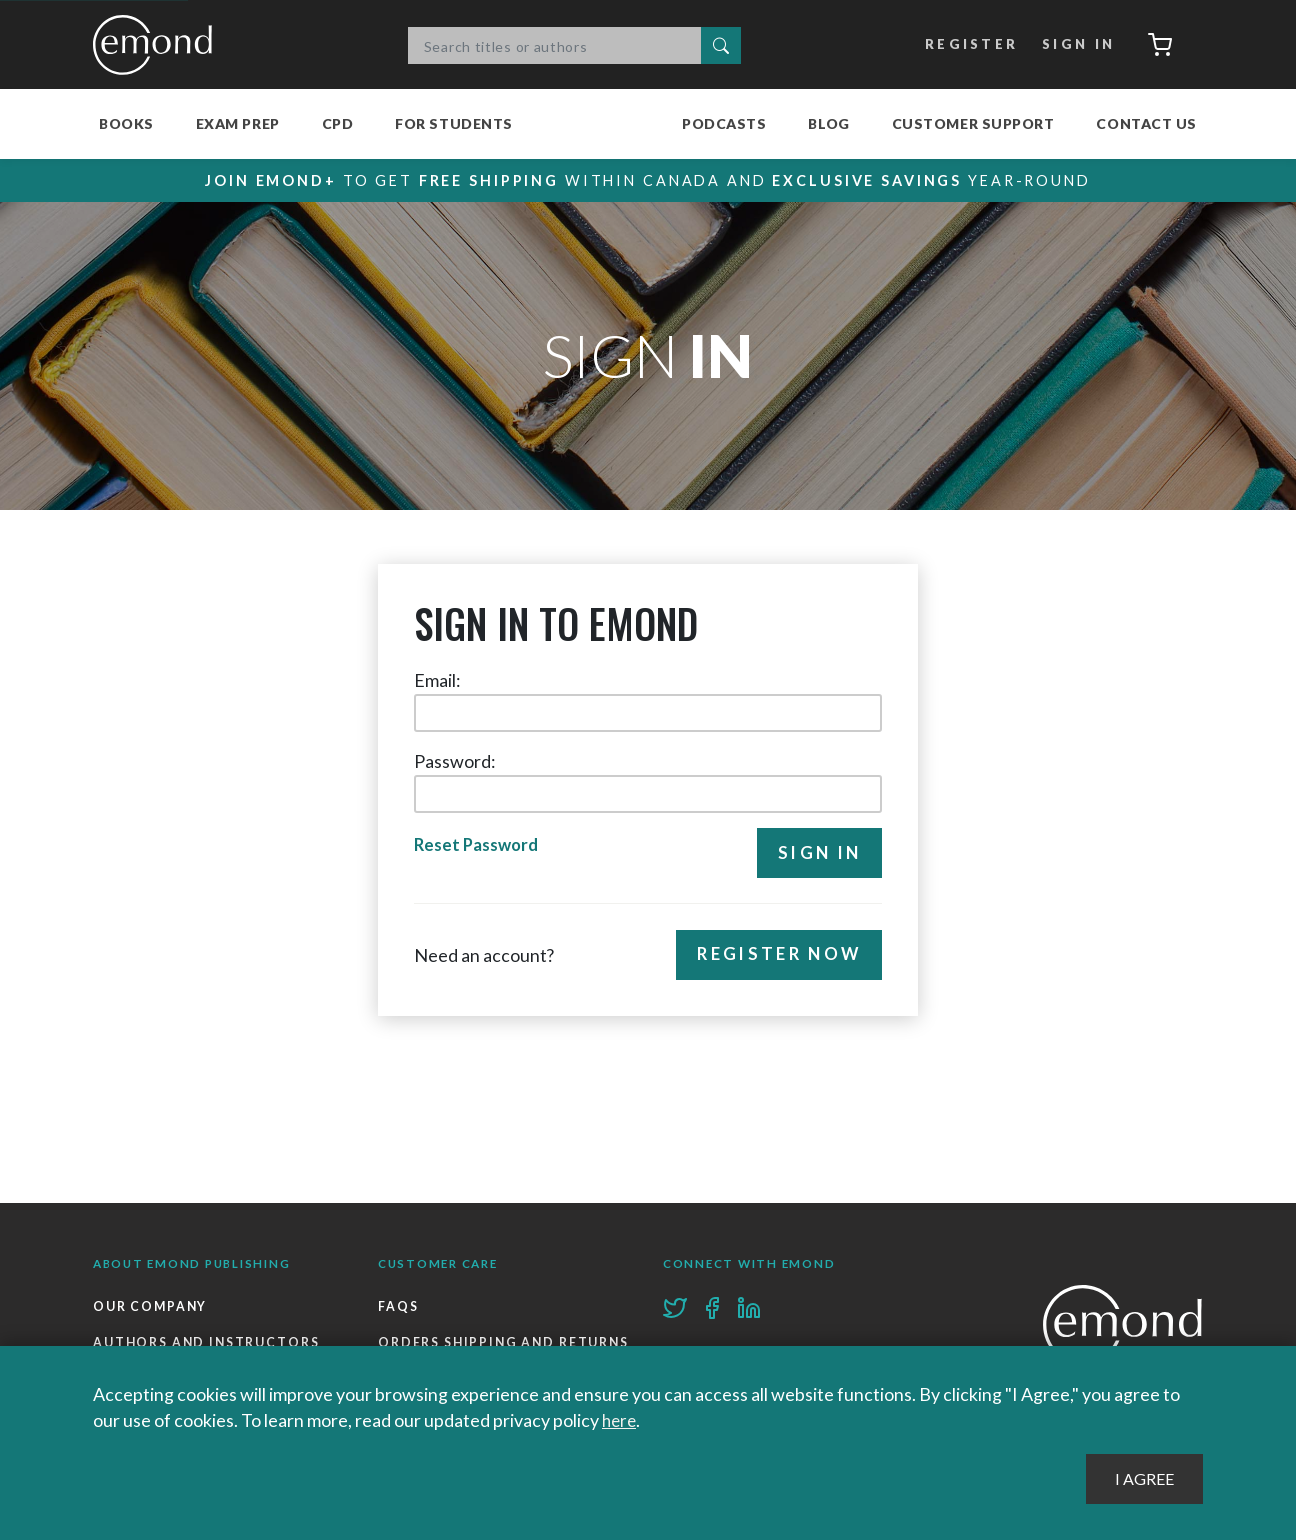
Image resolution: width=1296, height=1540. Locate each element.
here (620, 1421)
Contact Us (1146, 123)
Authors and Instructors (208, 1345)
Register (966, 45)
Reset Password (478, 847)
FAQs (398, 1307)
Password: (455, 762)
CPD (338, 123)
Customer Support (973, 123)
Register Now (774, 957)
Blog (828, 123)
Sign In (1073, 45)
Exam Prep (238, 123)
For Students (454, 123)
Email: (437, 681)
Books (126, 123)
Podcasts (724, 123)
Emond (158, 45)
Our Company (151, 1307)
